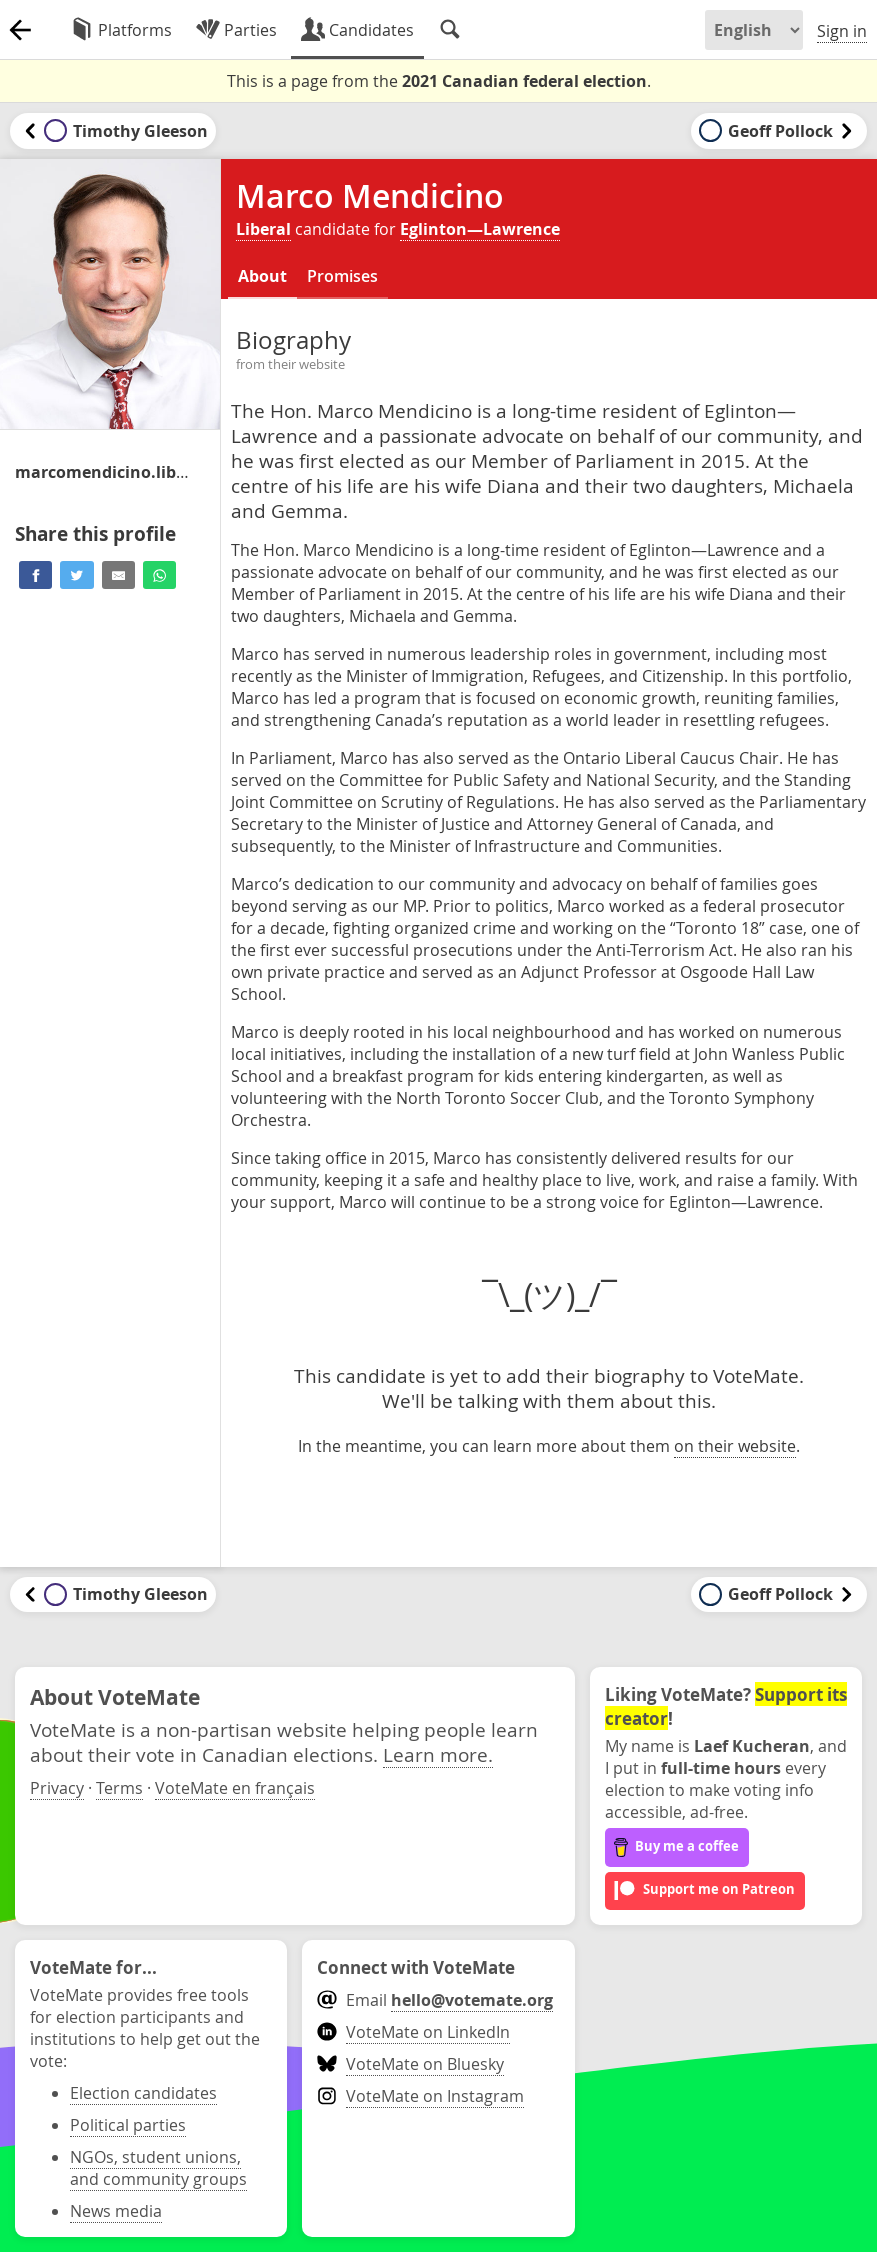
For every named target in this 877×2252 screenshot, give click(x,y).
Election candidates (143, 2093)
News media (116, 2211)
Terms (119, 1788)
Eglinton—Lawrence (480, 229)
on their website (735, 1446)
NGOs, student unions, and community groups (158, 2168)
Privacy (57, 1788)
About (262, 276)
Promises (342, 276)
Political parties (128, 2125)
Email (434, 2000)
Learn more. (438, 1754)
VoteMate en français (235, 1788)
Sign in (842, 31)
